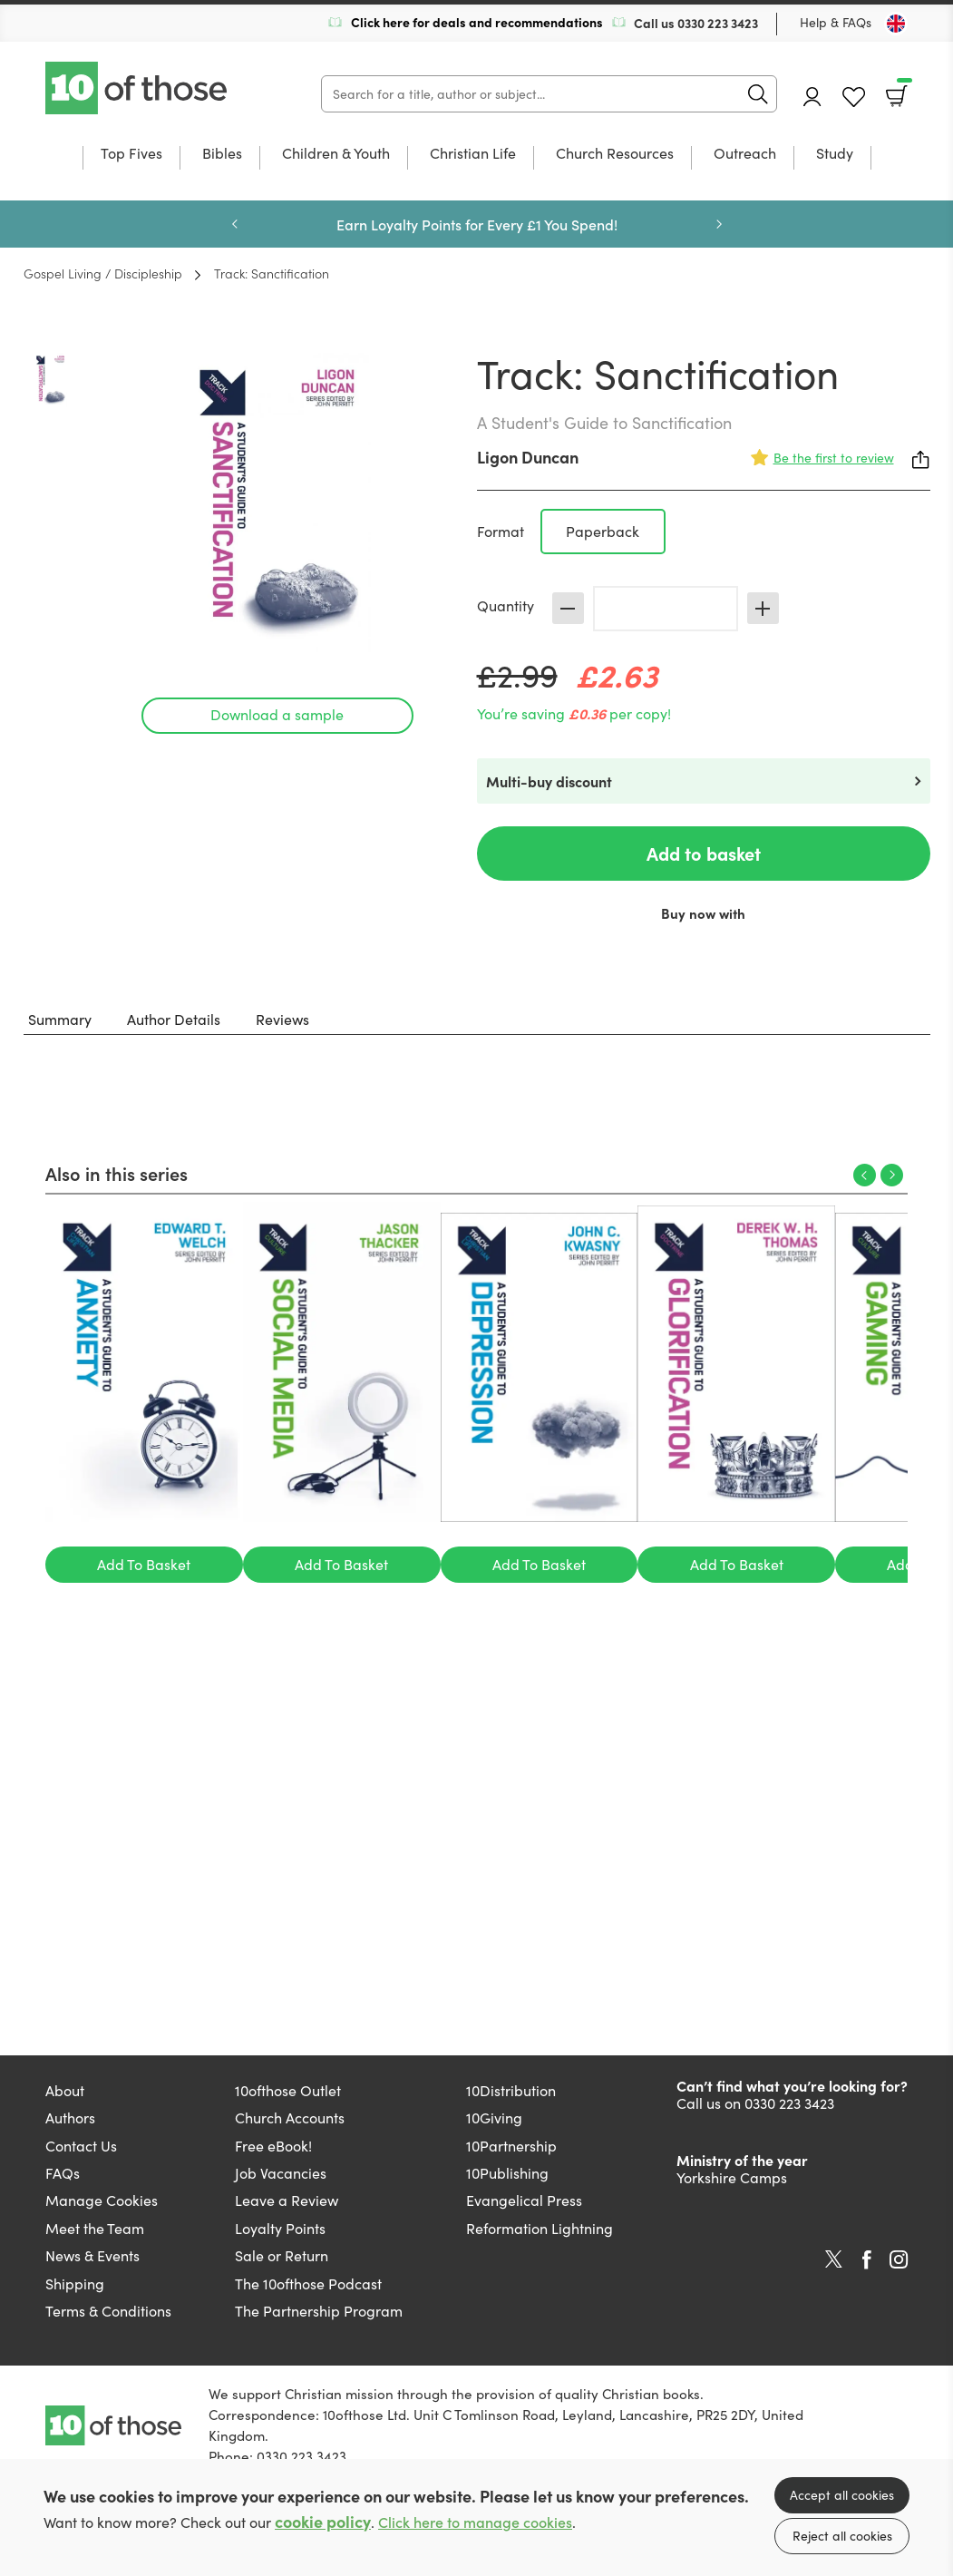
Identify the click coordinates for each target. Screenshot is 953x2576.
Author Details (173, 1019)
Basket (903, 89)
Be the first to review (833, 457)
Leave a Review (286, 2200)
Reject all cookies (842, 2535)
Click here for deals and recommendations (477, 22)
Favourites (853, 97)
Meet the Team (94, 2228)
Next (719, 224)
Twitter (833, 2259)
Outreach (745, 154)
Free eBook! (273, 2145)
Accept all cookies (842, 2494)
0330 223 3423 (717, 23)
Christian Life (473, 154)
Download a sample (277, 714)
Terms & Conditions (108, 2310)
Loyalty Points (280, 2228)
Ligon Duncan (528, 456)
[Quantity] (665, 608)
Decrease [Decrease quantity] (568, 608)
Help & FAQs (835, 22)
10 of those (137, 88)
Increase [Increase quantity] (763, 608)
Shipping (74, 2283)
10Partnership (511, 2145)
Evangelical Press (524, 2200)
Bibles (222, 154)
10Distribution (511, 2090)
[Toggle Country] (896, 23)
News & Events (92, 2255)
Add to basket (704, 853)
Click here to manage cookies (475, 2522)
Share (921, 460)
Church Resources (615, 154)
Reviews (282, 1019)
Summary (60, 1019)
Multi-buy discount (549, 781)
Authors (70, 2117)
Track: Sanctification (271, 273)
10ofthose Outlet (288, 2090)
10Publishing (507, 2172)
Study (834, 154)
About (64, 2090)
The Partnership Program (319, 2310)
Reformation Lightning (539, 2228)
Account (812, 96)
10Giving (494, 2117)
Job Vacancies (280, 2172)
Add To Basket (143, 1564)
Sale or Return (281, 2255)
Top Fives (131, 154)
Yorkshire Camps (731, 2177)
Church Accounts (290, 2117)
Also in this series (116, 1173)
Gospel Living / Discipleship (103, 273)
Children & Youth (336, 154)
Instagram (899, 2259)
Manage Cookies (101, 2200)
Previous (235, 224)
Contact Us (81, 2145)
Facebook (866, 2259)
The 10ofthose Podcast (308, 2283)
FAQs (62, 2172)
